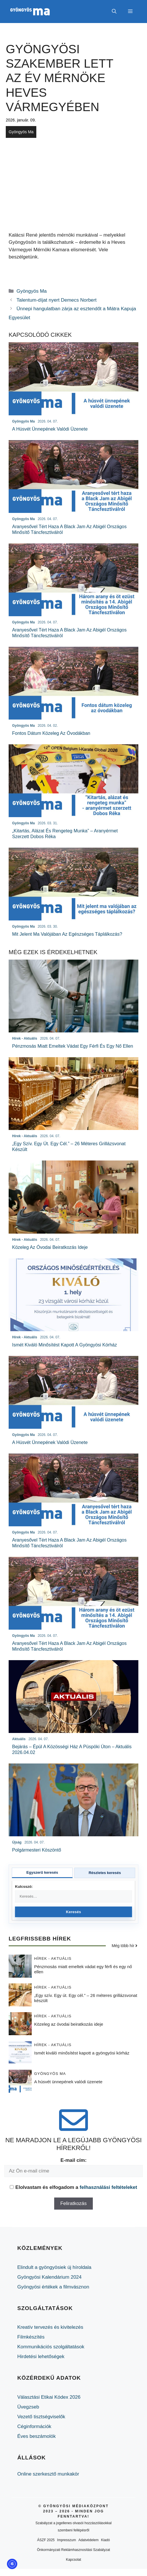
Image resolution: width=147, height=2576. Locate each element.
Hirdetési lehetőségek (40, 2356)
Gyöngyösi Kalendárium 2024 (49, 2277)
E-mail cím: (74, 2160)
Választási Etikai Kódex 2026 (48, 2397)
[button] (114, 11)
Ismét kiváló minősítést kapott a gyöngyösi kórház (81, 2052)
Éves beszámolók (36, 2436)
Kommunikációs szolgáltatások (50, 2346)
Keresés (73, 1912)
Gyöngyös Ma (21, 132)
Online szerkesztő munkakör (48, 2474)
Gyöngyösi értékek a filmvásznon (53, 2287)
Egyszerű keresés (42, 1872)
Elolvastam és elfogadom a (73, 2187)
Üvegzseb (28, 2407)
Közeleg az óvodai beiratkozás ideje (68, 2024)
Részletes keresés (104, 1873)
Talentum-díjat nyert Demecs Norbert (56, 300)
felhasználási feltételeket (108, 2187)
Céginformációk (34, 2426)
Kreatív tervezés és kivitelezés (50, 2327)
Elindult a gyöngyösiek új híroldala (54, 2267)
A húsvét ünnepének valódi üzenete (68, 2081)
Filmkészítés (30, 2337)
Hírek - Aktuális (52, 1958)
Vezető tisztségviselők (41, 2416)
